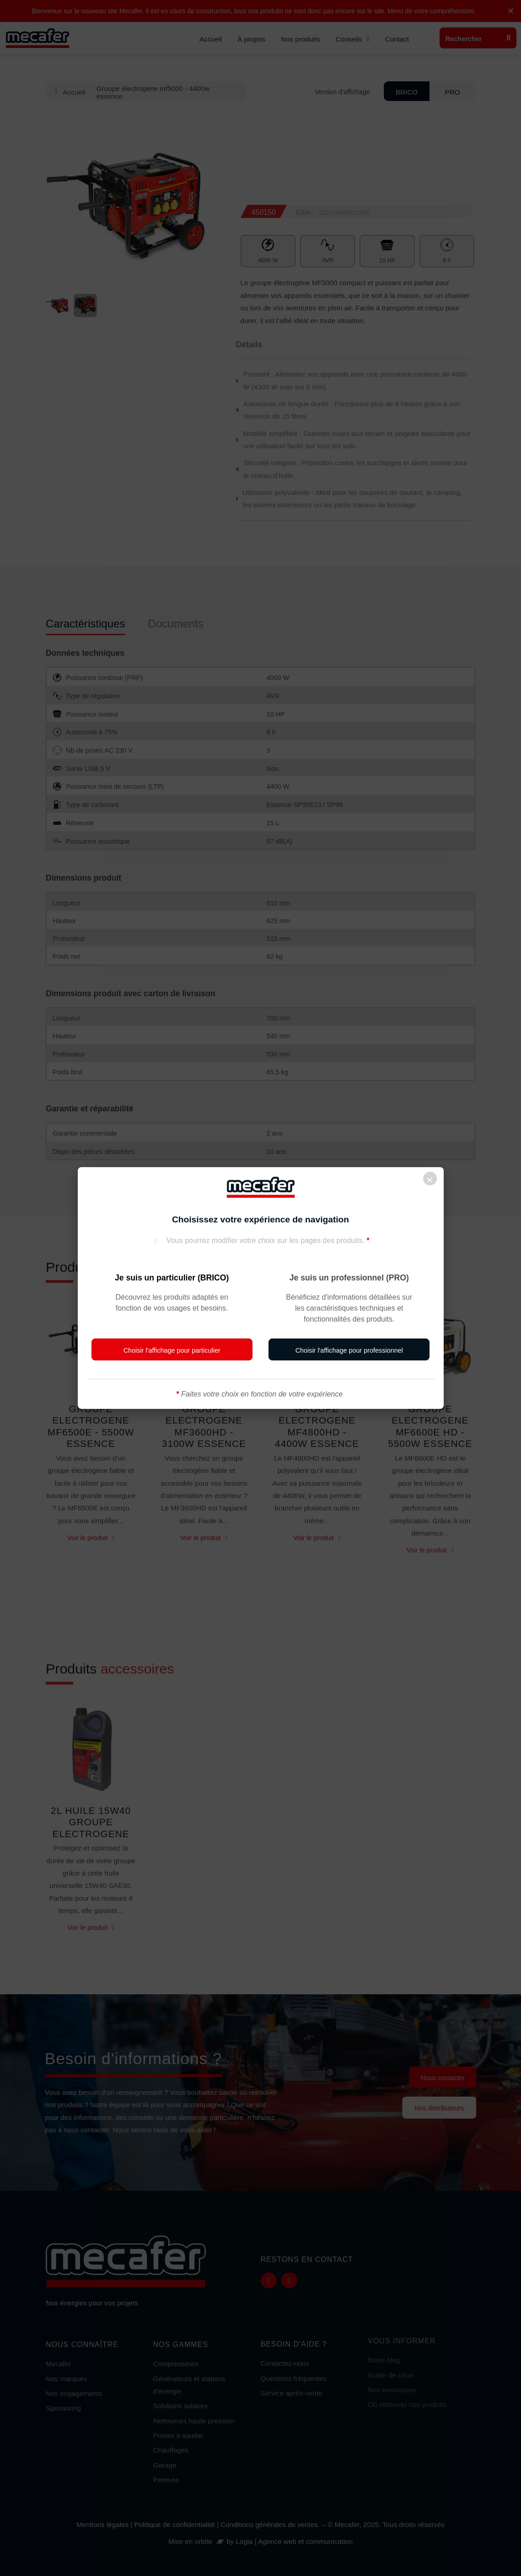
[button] (171, 1349)
